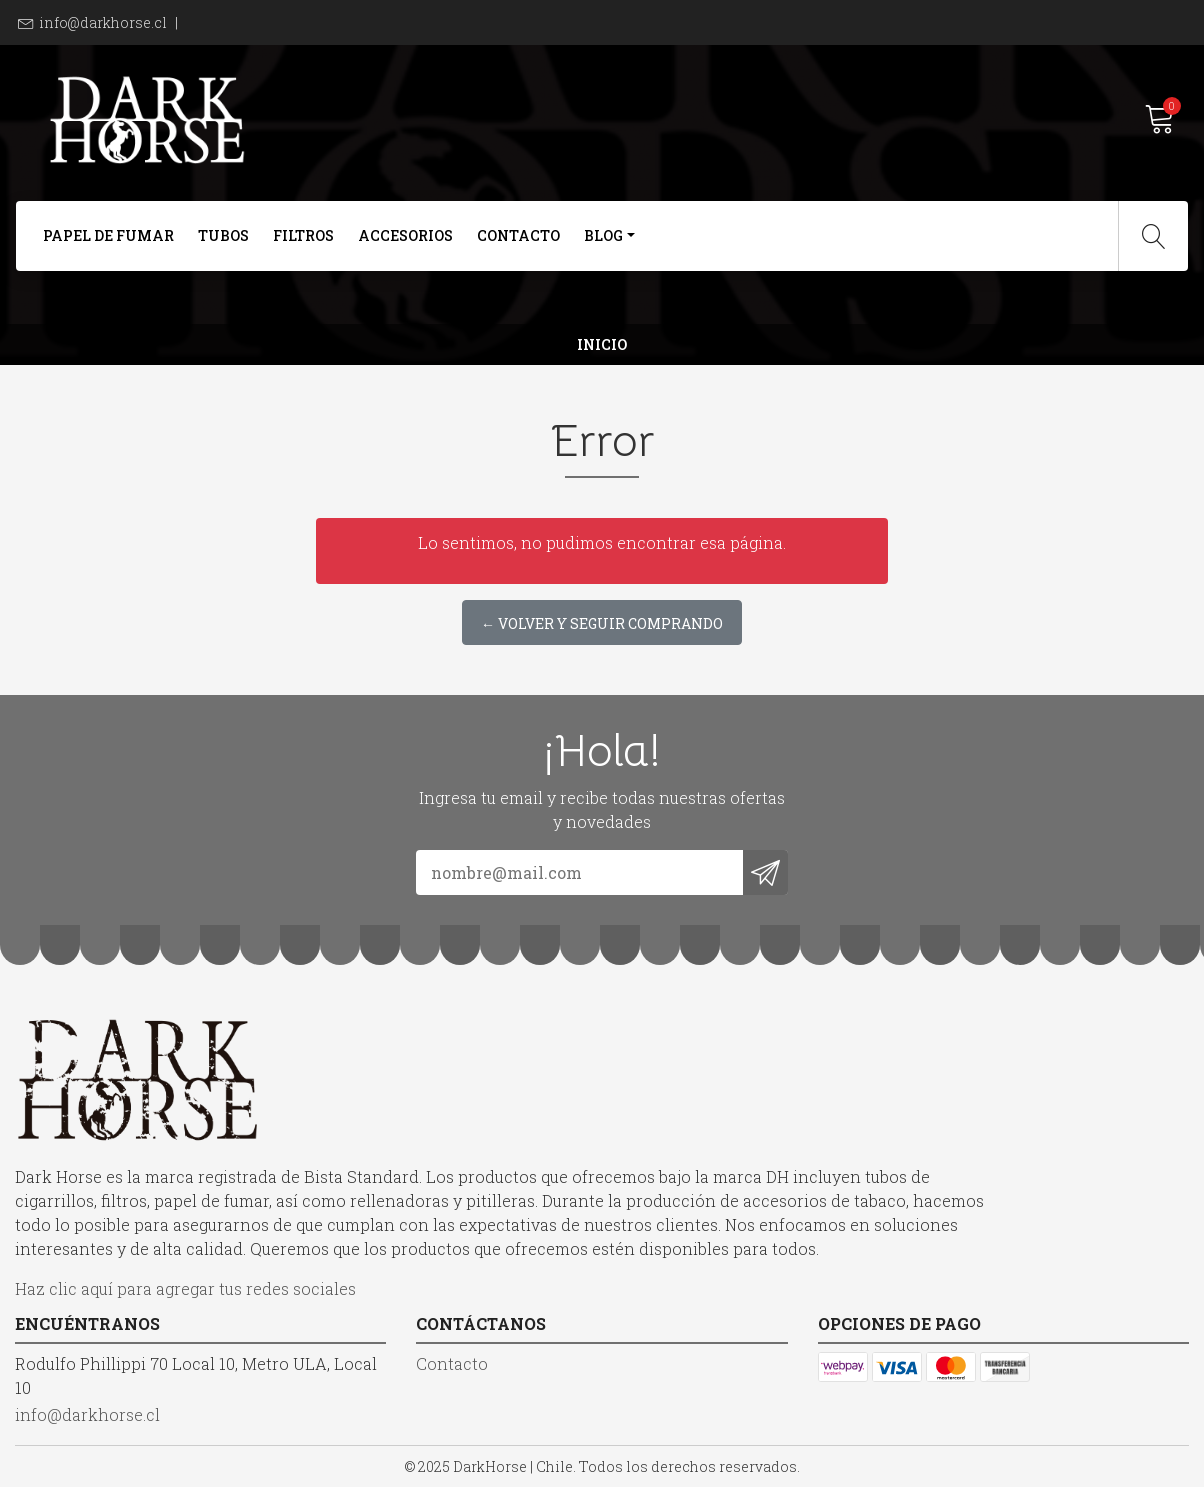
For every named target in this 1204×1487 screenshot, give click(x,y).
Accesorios (405, 235)
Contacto (518, 235)
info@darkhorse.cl (103, 22)
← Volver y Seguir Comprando (602, 623)
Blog (603, 235)
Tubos (223, 235)
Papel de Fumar (108, 235)
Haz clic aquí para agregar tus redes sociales (185, 1288)
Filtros (303, 235)
